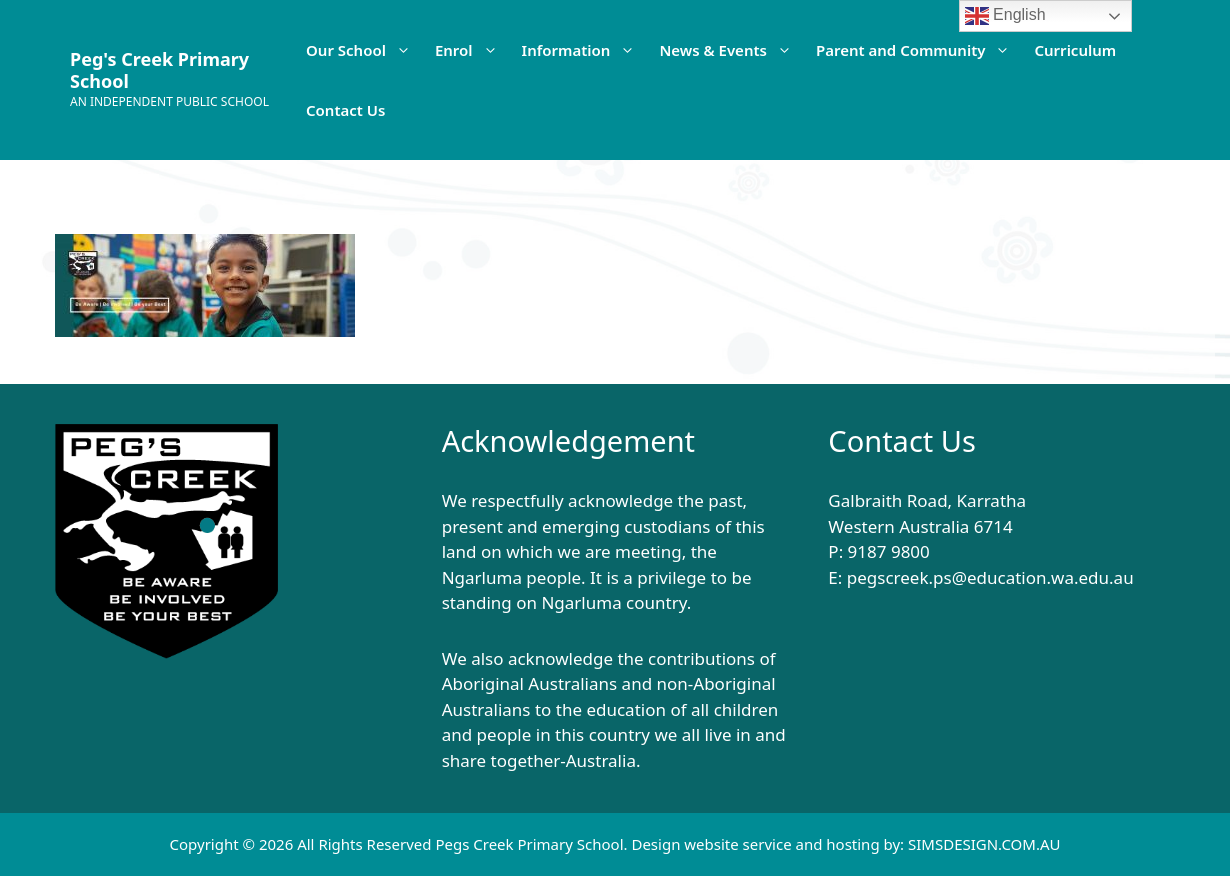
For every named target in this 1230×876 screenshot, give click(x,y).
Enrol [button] (472, 50)
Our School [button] (364, 50)
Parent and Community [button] (919, 50)
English (1005, 16)
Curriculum (1075, 50)
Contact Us (345, 110)
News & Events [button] (731, 50)
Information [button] (585, 50)
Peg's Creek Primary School (159, 70)
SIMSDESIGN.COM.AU (984, 844)
